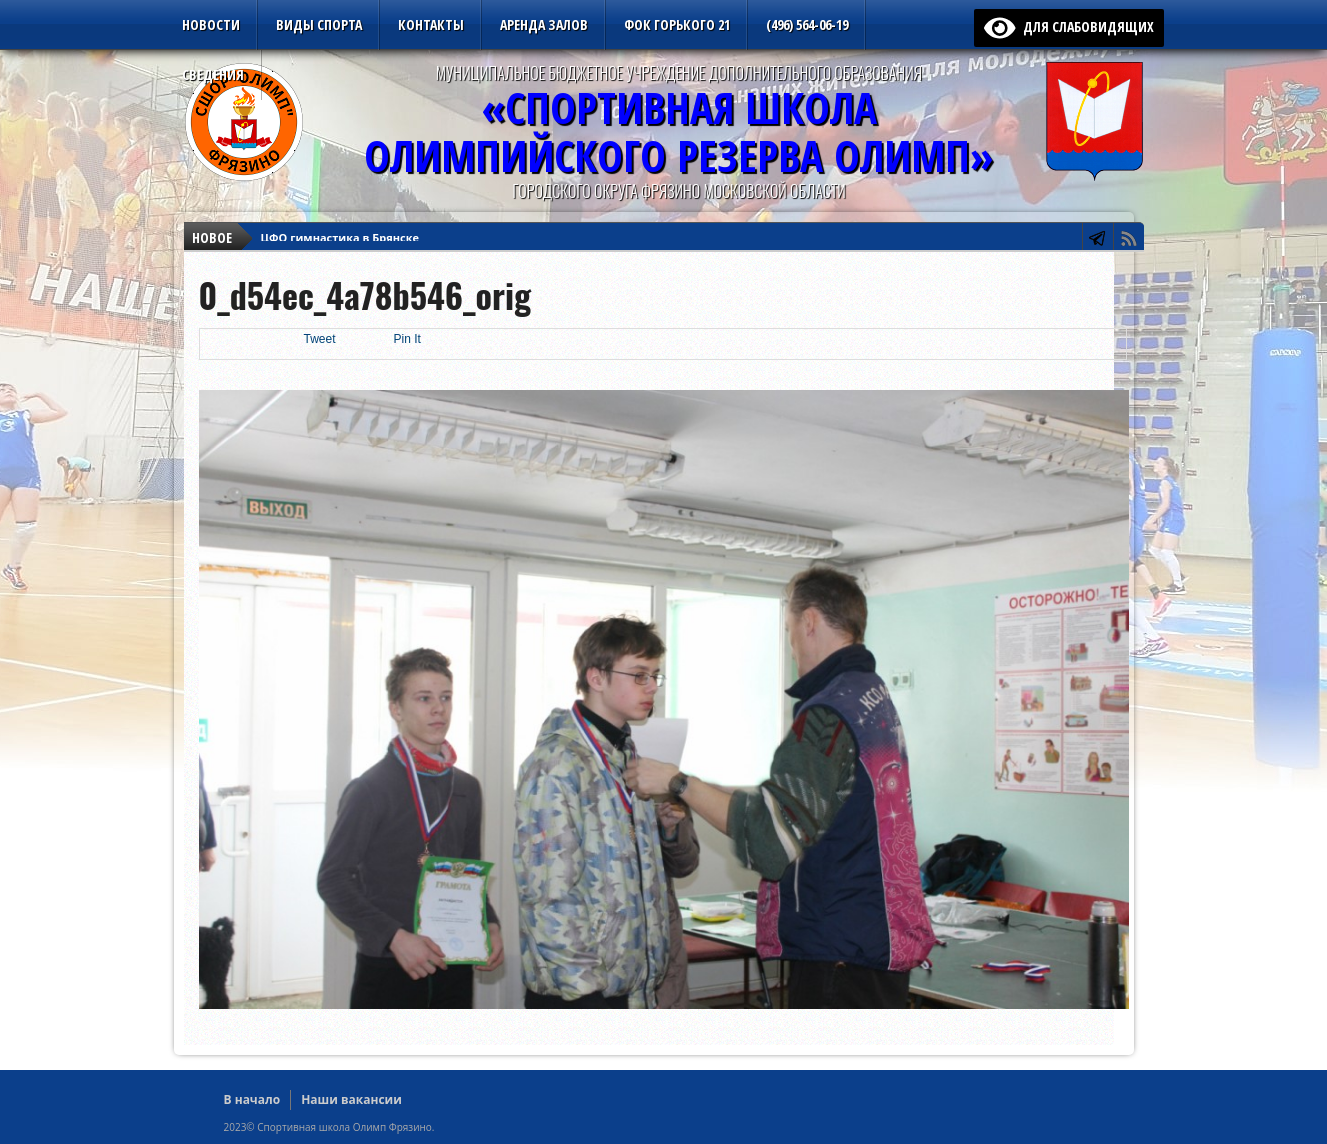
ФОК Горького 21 (677, 24)
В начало (252, 1099)
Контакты (431, 24)
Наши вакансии (351, 1099)
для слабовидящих (1069, 26)
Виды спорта (319, 24)
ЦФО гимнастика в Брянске (340, 225)
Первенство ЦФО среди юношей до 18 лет (381, 243)
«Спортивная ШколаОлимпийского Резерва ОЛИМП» (679, 131)
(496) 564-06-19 (807, 24)
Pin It (407, 339)
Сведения (213, 74)
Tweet (320, 339)
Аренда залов (544, 24)
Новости (211, 24)
